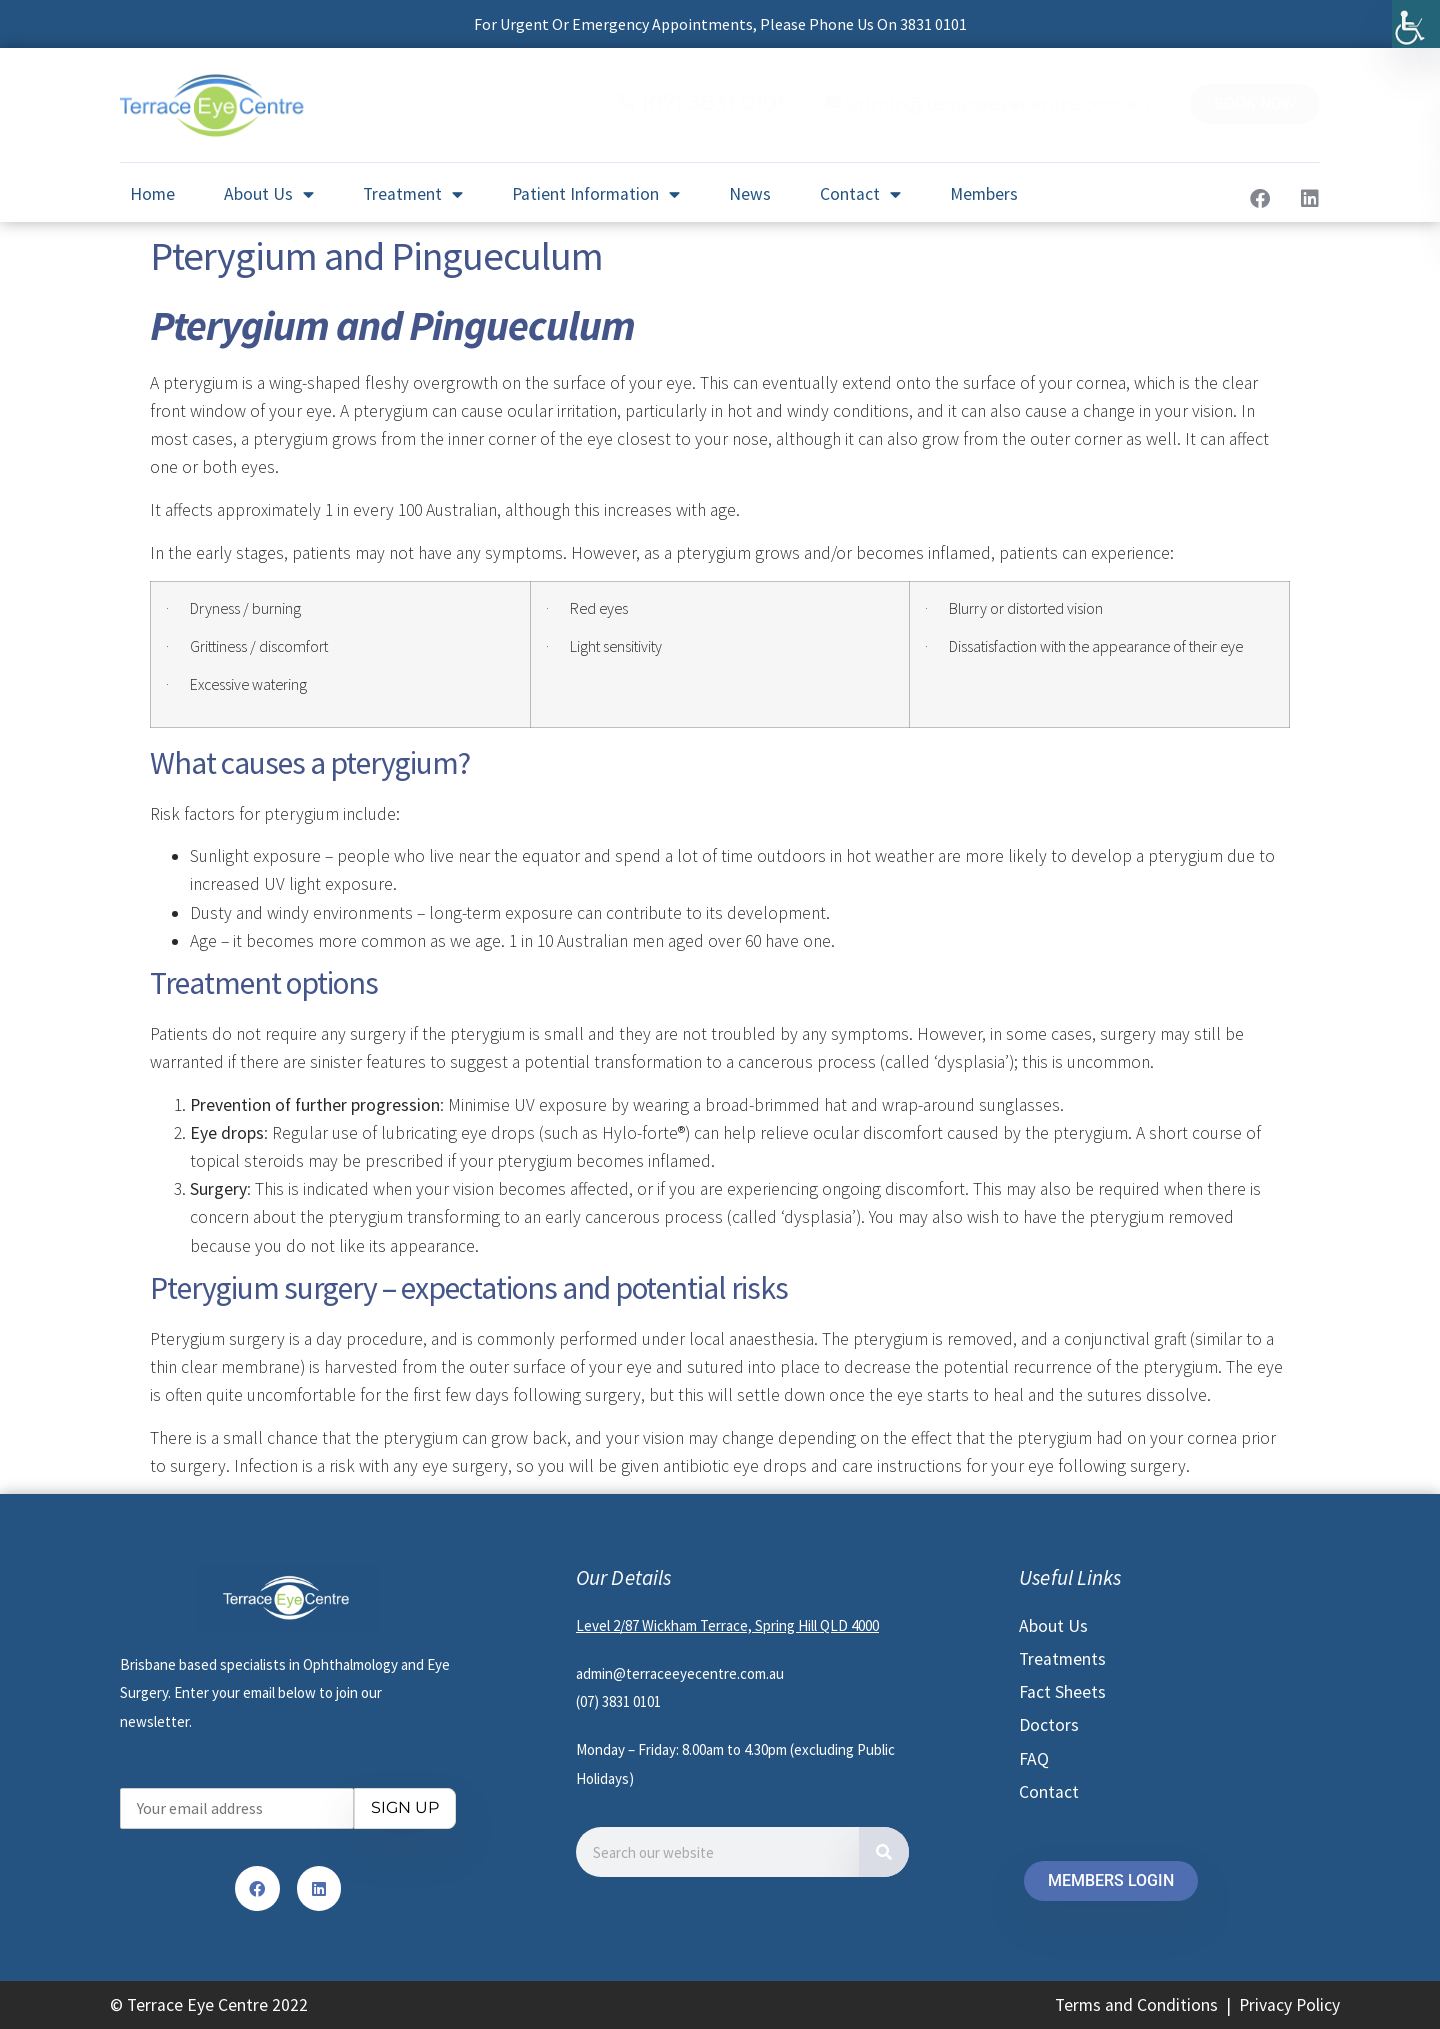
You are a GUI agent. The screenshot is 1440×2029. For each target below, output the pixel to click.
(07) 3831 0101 (713, 102)
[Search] (884, 1852)
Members (984, 194)
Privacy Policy (1289, 2005)
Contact (860, 195)
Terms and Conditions (1136, 2005)
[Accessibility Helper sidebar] (1416, 24)
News (750, 194)
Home (152, 194)
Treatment (413, 195)
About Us (269, 195)
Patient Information (596, 195)
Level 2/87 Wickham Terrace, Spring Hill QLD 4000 (727, 1625)
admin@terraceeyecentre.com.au (999, 103)
